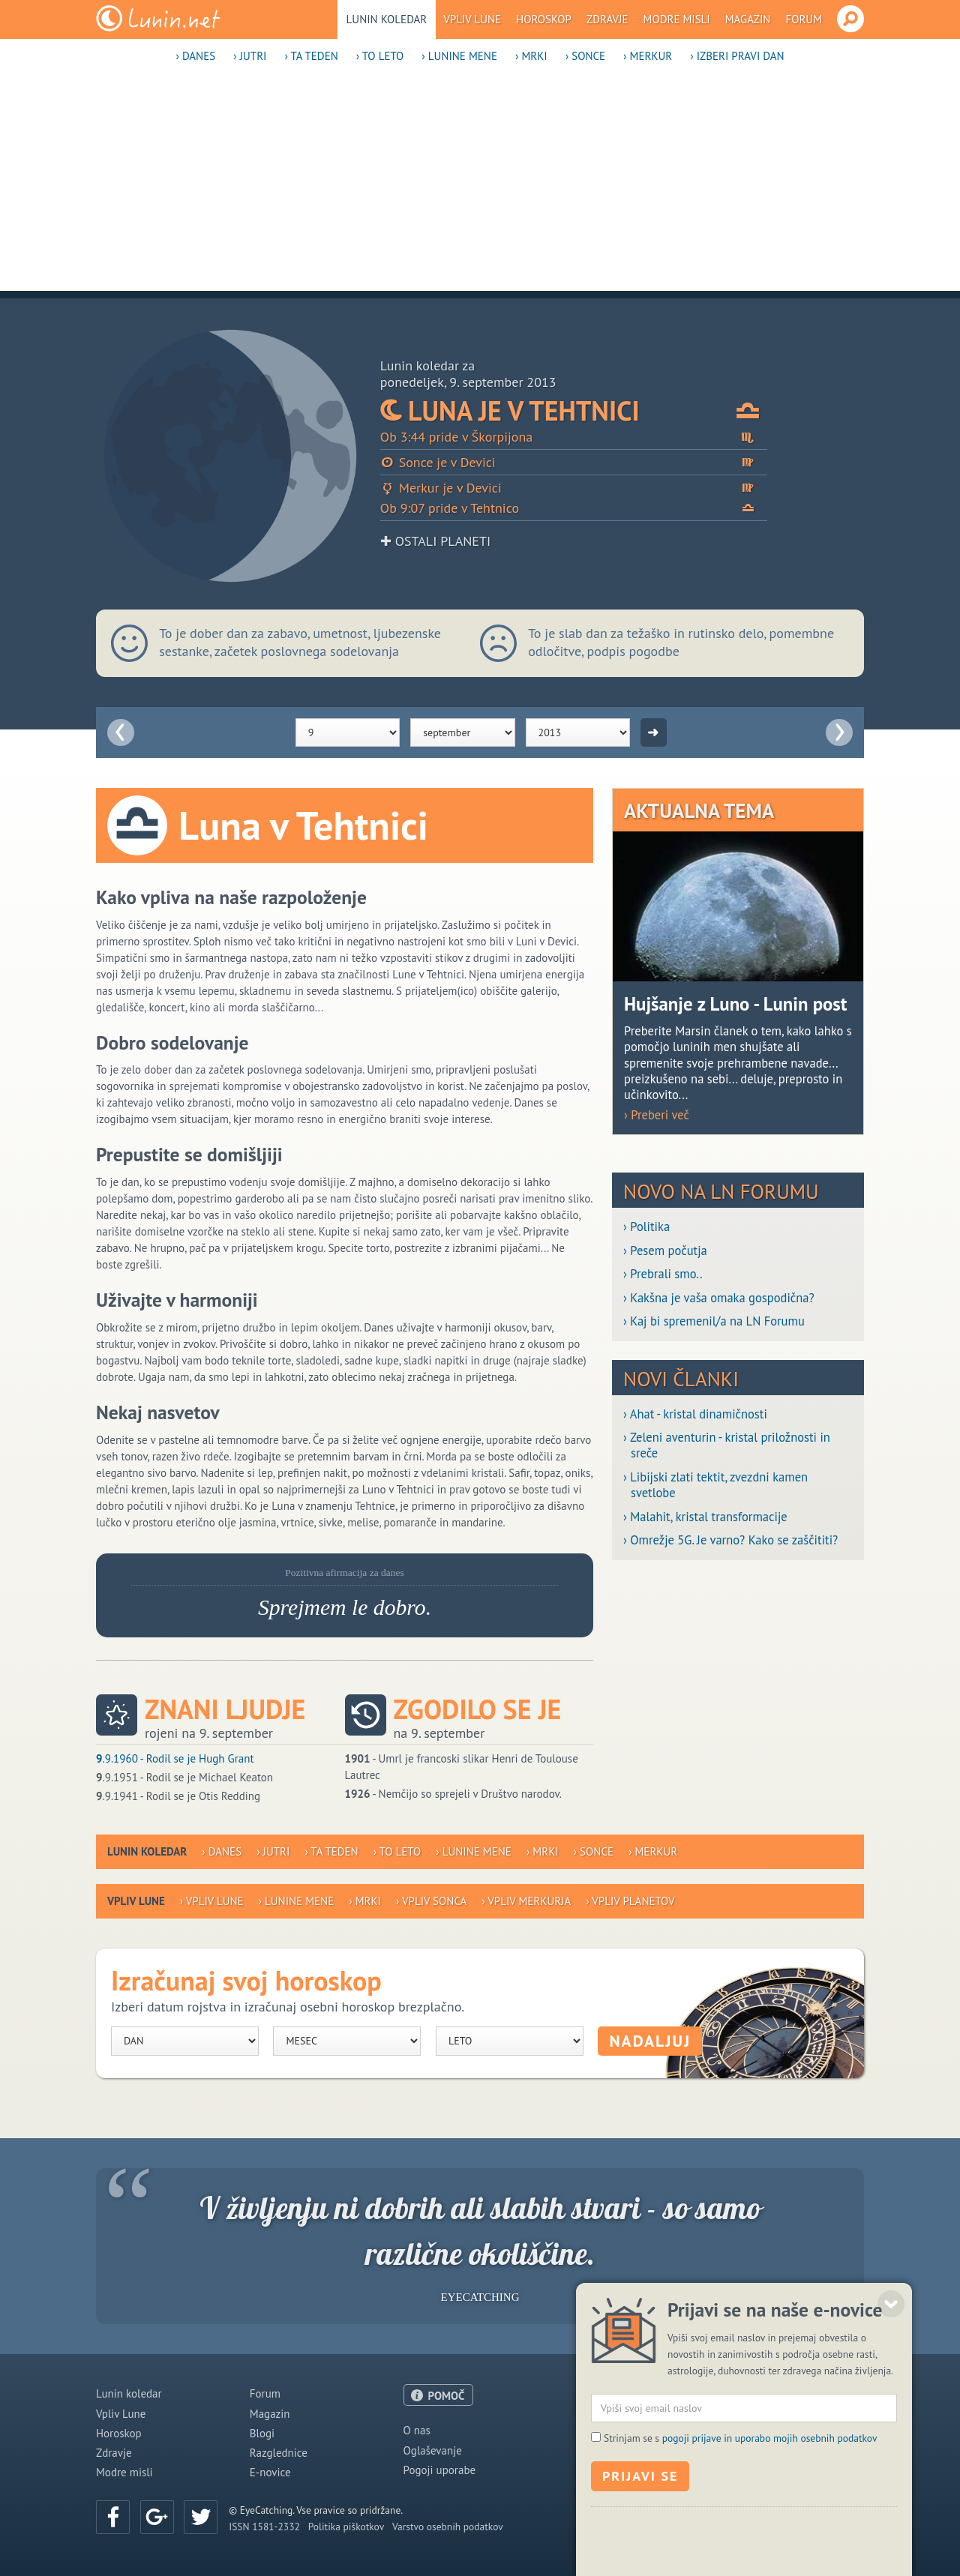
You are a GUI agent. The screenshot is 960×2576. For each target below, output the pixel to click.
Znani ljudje (225, 1709)
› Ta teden (311, 56)
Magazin (748, 19)
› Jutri (249, 56)
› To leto (380, 56)
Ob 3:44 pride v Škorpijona (573, 437)
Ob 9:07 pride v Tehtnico (573, 508)
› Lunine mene (459, 56)
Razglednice (279, 2453)
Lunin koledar (387, 19)
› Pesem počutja (665, 1251)
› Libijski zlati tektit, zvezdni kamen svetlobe (715, 1485)
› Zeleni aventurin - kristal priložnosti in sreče (726, 1445)
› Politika (646, 1227)
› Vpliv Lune (212, 1901)
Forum (803, 19)
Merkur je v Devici (573, 488)
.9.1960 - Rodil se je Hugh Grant (175, 1758)
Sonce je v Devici (573, 462)
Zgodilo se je (478, 1709)
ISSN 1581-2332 (264, 2526)
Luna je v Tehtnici (573, 410)
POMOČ (446, 2396)
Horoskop (544, 19)
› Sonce (585, 56)
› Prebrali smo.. (662, 1274)
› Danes (195, 56)
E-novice (270, 2472)
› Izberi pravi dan (737, 56)
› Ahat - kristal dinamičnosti (695, 1414)
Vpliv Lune (472, 19)
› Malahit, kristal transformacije (705, 1517)
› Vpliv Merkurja (526, 1901)
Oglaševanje (433, 2450)
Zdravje (607, 19)
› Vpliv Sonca (431, 1901)
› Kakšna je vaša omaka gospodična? (718, 1298)
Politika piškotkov (346, 2526)
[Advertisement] (480, 186)
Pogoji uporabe (440, 2470)
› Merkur (647, 56)
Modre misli (677, 19)
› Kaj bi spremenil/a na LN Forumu (714, 1321)
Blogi (262, 2433)
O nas (417, 2430)
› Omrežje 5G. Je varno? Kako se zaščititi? (730, 1540)
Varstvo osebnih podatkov (447, 2526)
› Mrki (531, 56)
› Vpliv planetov (630, 1901)
